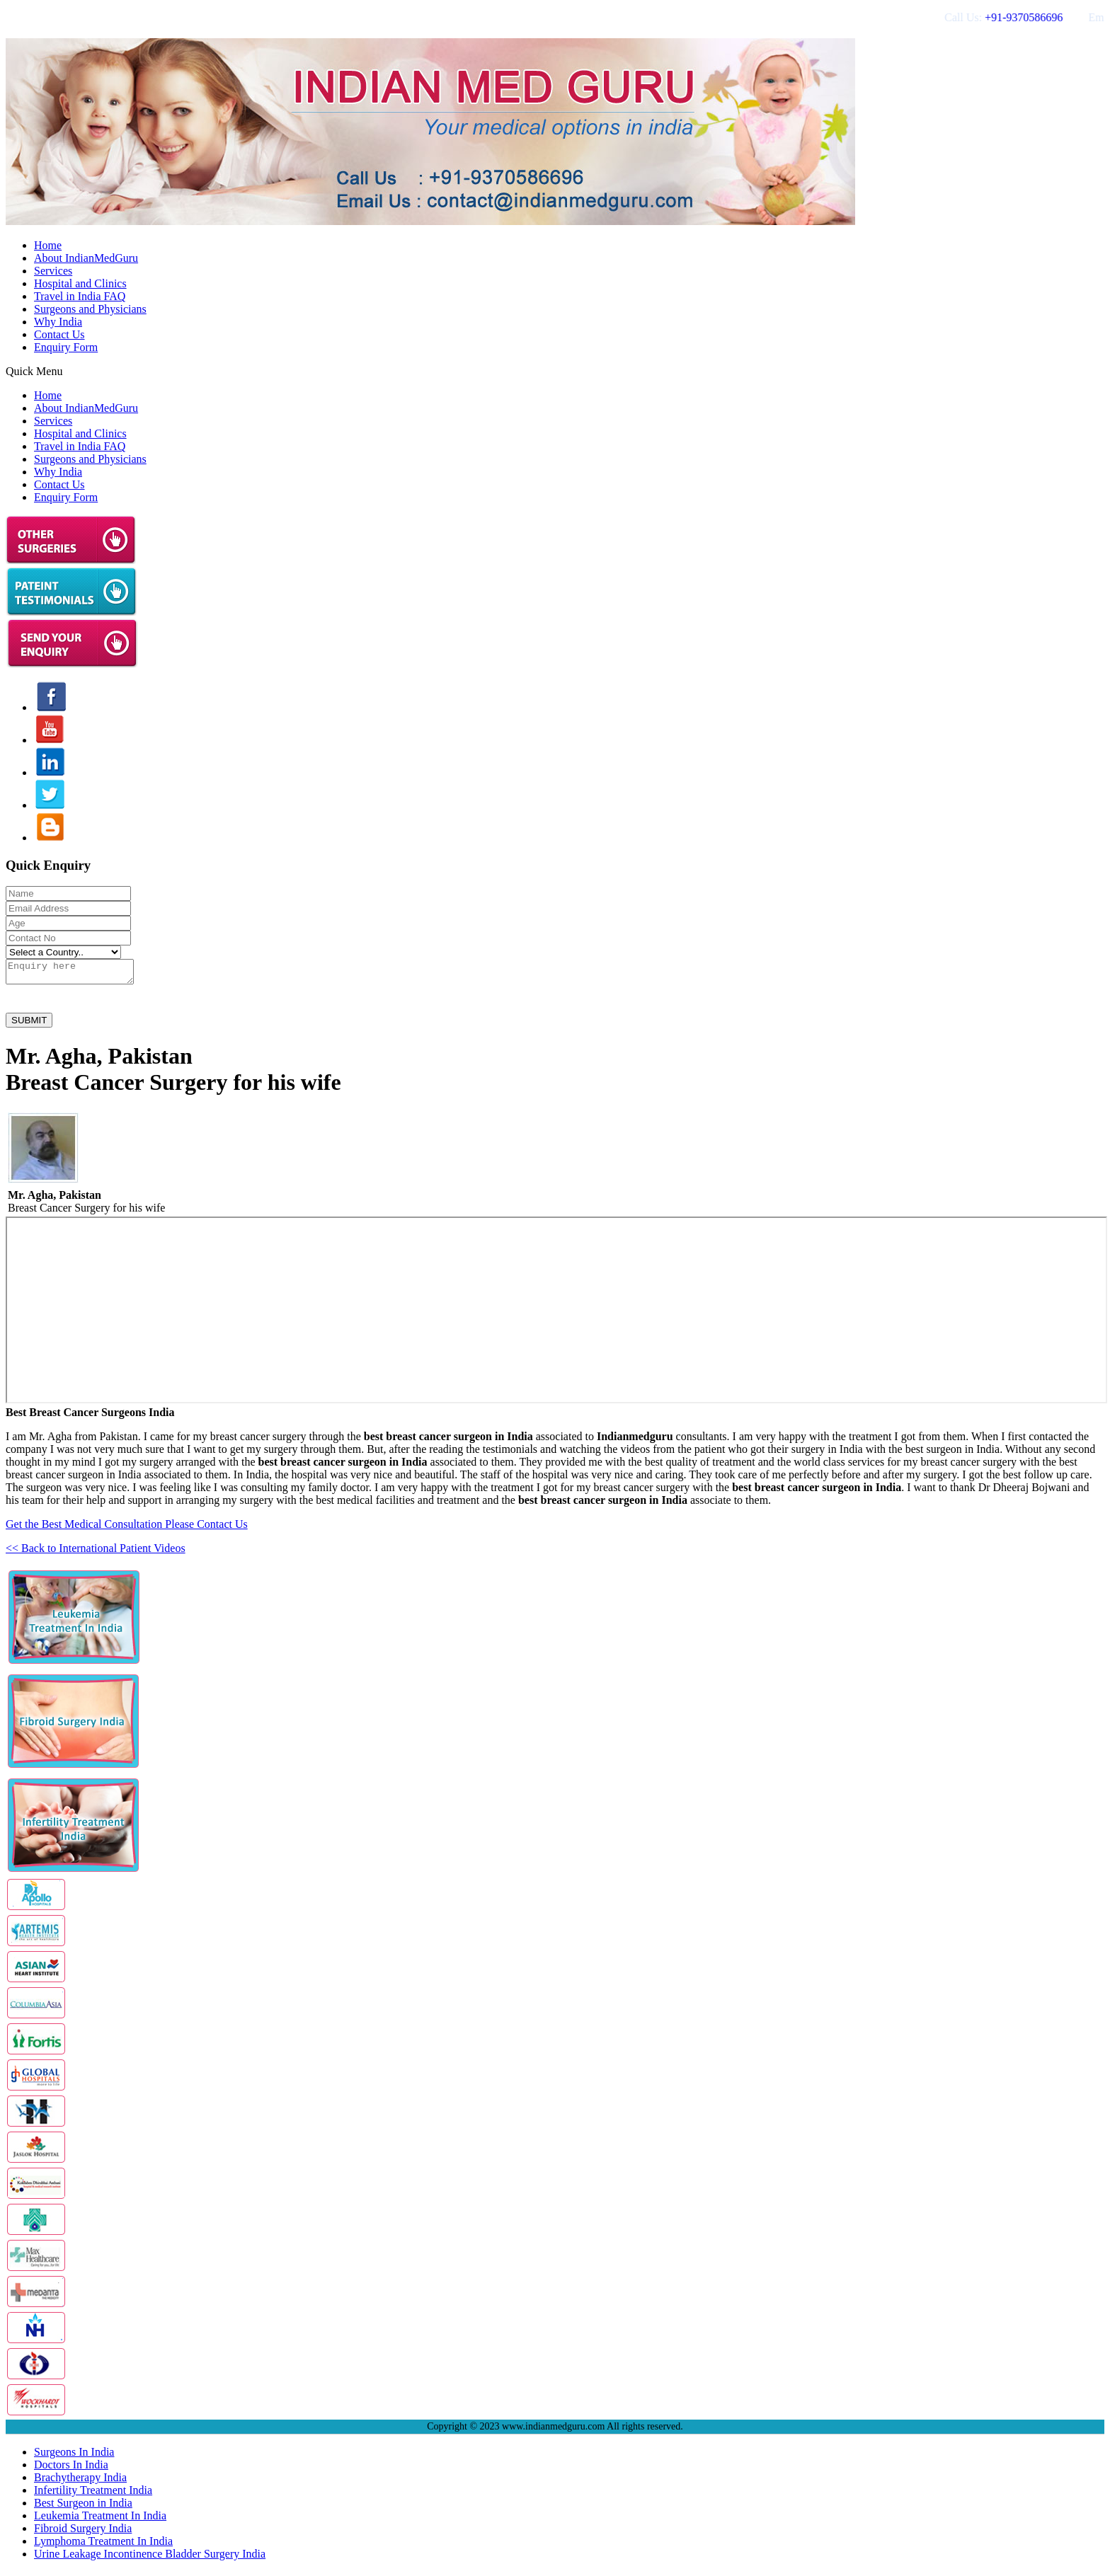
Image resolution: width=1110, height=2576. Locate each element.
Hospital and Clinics (80, 283)
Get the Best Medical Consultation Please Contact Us (127, 1528)
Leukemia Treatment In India (100, 2520)
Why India (58, 322)
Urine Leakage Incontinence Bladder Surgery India (149, 2558)
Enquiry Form (66, 347)
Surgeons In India (74, 2456)
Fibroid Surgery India (83, 2532)
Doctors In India (71, 2469)
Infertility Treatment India (93, 2494)
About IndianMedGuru (86, 258)
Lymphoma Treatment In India (103, 2545)
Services (53, 271)
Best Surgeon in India (83, 2507)
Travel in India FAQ (79, 296)
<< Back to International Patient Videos (95, 1552)
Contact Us (59, 334)
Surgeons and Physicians (90, 309)
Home (48, 245)
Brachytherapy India (80, 2482)
